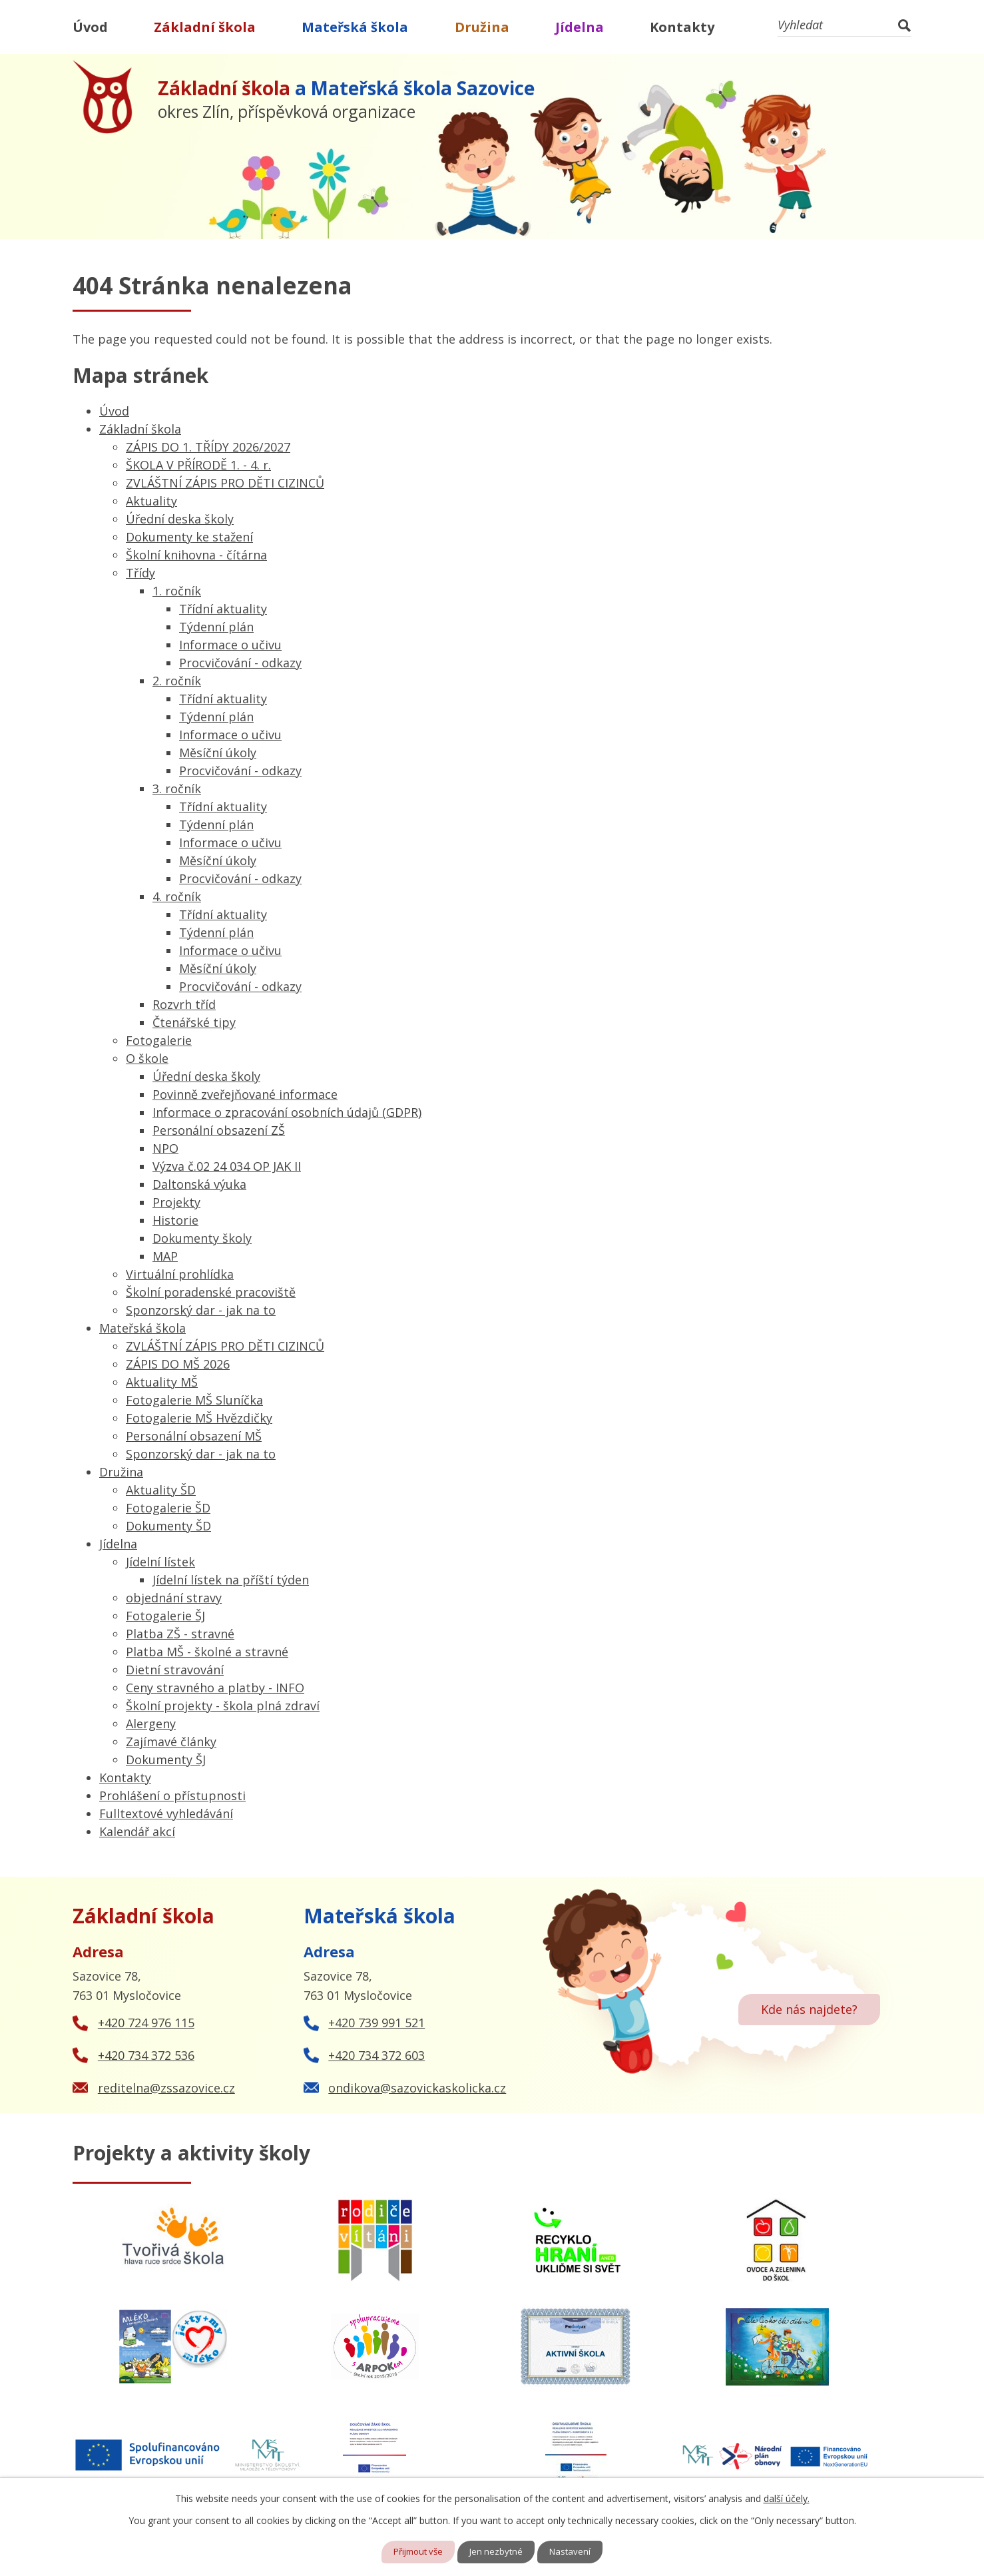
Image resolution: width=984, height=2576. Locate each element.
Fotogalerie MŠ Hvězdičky (199, 1418)
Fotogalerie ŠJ (165, 1616)
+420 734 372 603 (376, 2055)
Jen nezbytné (498, 2551)
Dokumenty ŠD (168, 1526)
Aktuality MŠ (162, 1382)
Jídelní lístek (160, 1562)
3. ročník (176, 789)
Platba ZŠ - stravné (180, 1634)
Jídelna (579, 27)
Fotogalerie (159, 1040)
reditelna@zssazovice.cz (166, 2088)
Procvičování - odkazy (240, 663)
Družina (482, 27)
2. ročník (176, 681)
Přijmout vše (416, 2551)
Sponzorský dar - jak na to (201, 1310)
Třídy (140, 573)
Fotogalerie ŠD (168, 1508)
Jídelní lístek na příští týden (230, 1580)
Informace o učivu (230, 645)
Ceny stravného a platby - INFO (215, 1688)
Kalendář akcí (137, 1831)
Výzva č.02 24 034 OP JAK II (226, 1166)
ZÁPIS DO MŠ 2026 (178, 1364)
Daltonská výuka (199, 1184)
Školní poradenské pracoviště (211, 1292)
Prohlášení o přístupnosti (172, 1795)
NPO (165, 1148)
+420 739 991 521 (376, 2023)
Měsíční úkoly (217, 753)
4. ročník (176, 896)
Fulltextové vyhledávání (166, 1813)
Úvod (90, 27)
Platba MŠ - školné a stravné (207, 1652)
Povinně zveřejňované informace (245, 1094)
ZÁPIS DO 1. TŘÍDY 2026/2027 (208, 447)
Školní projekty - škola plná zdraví (223, 1706)
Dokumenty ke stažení (189, 537)
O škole (147, 1058)
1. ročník (176, 591)
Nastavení (574, 2551)
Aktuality (151, 501)
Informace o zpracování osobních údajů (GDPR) (286, 1112)
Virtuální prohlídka (180, 1274)
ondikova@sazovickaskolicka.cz (417, 2088)
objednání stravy (174, 1598)
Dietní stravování (175, 1670)
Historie (175, 1220)
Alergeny (151, 1724)
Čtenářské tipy (194, 1022)
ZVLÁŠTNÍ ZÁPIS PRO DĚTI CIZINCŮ (225, 483)
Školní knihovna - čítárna (196, 555)
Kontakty (682, 27)
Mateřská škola (355, 27)
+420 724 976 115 (146, 2023)
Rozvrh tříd (184, 1004)
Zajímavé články (171, 1742)
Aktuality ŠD (161, 1490)
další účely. (787, 2497)
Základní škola (205, 27)
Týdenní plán (216, 627)
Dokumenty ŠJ (166, 1760)
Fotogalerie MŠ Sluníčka (194, 1400)
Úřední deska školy (180, 519)
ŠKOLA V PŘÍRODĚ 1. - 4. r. (198, 465)
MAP (165, 1256)
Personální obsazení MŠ (194, 1436)
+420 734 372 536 (146, 2055)
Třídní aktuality (223, 609)
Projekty (176, 1202)
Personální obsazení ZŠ (218, 1130)
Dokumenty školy (202, 1238)
